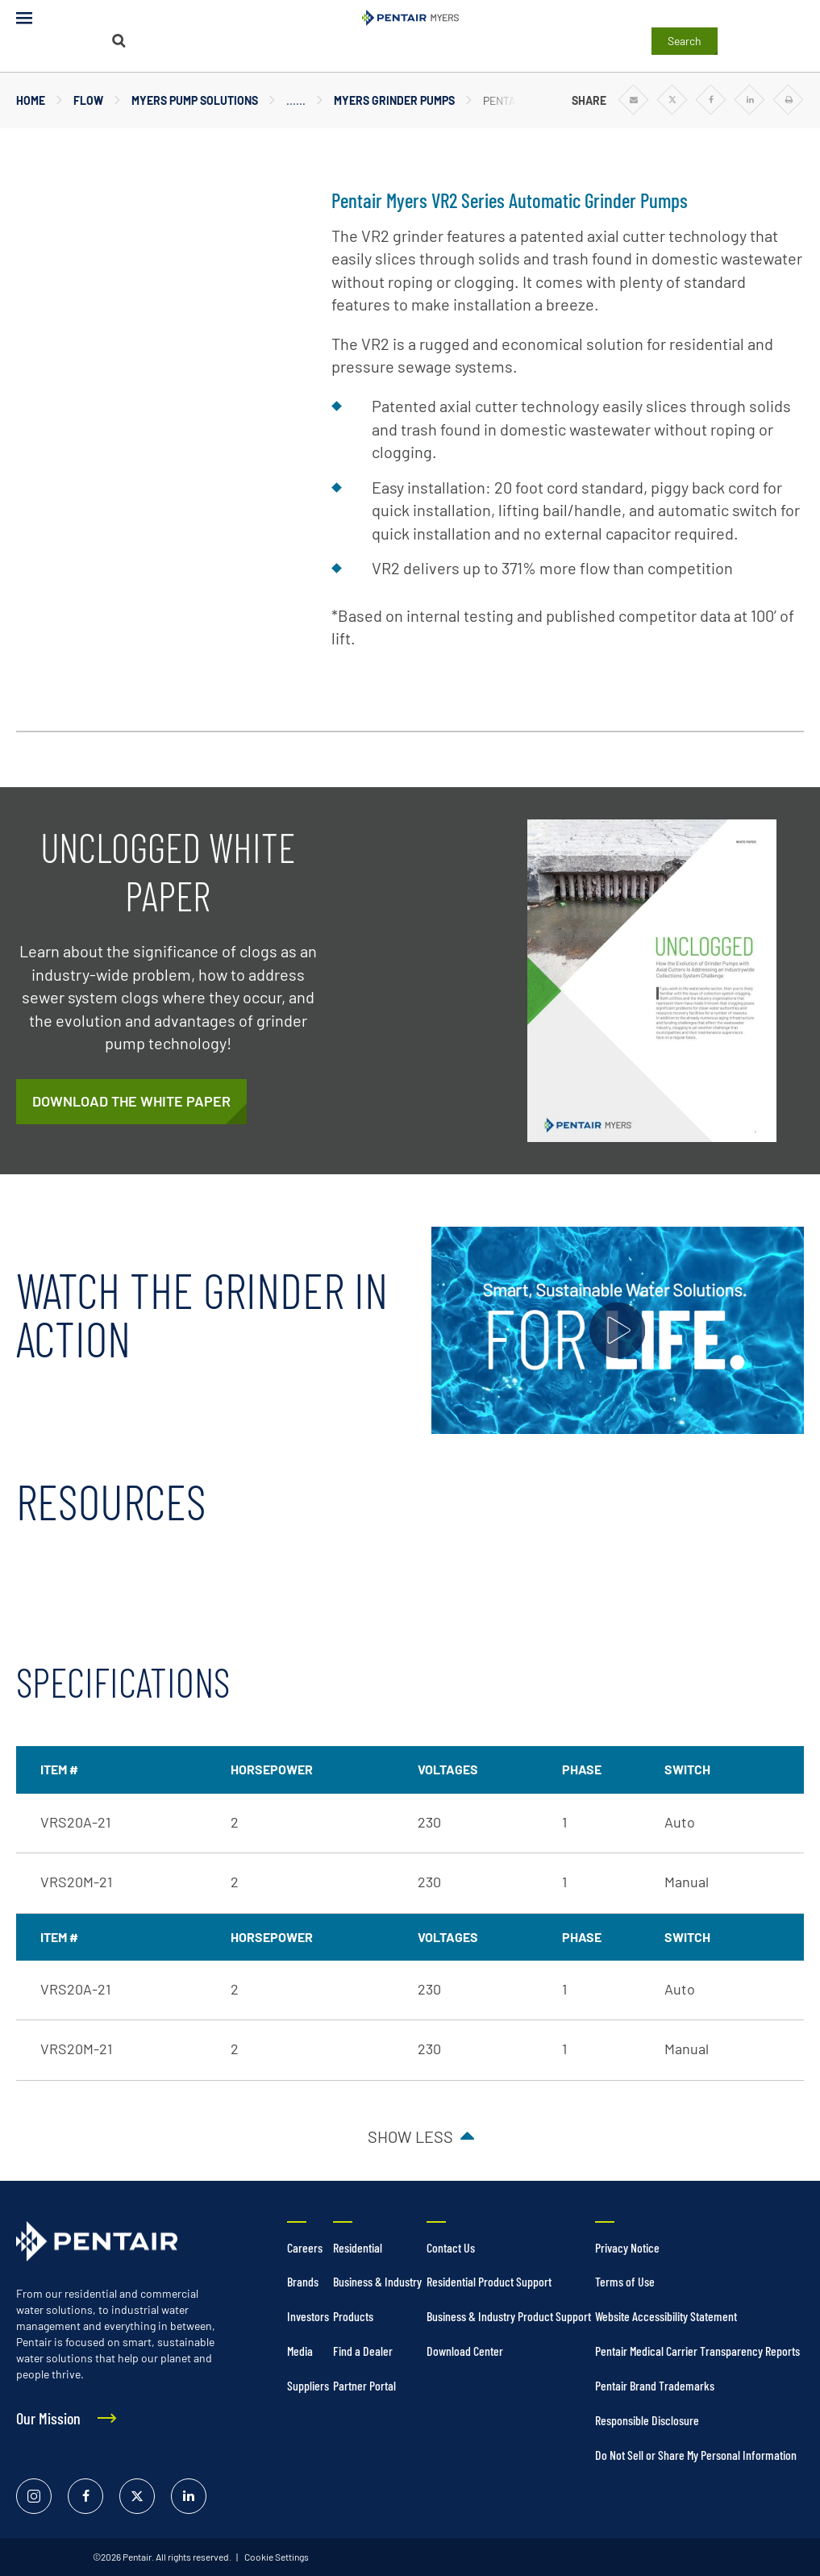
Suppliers (308, 2385)
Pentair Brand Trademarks (654, 2385)
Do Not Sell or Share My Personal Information (696, 2454)
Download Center (465, 2350)
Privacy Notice (627, 2247)
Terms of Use (625, 2281)
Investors (308, 2316)
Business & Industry (377, 2281)
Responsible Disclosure (647, 2420)
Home (30, 100)
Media (300, 2350)
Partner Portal (364, 2385)
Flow (88, 100)
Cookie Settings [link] (276, 2556)
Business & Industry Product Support (509, 2316)
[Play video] (618, 1330)
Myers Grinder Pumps (394, 100)
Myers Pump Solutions (194, 100)
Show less (410, 2136)
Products (353, 2316)
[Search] (118, 40)
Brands (302, 2281)
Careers (305, 2247)
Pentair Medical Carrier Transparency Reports (697, 2350)
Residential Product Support (489, 2281)
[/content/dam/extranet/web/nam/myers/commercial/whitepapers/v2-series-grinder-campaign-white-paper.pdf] (131, 1101)
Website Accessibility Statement (666, 2316)
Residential (357, 2247)
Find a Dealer (363, 2350)
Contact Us (451, 2247)
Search (684, 41)
